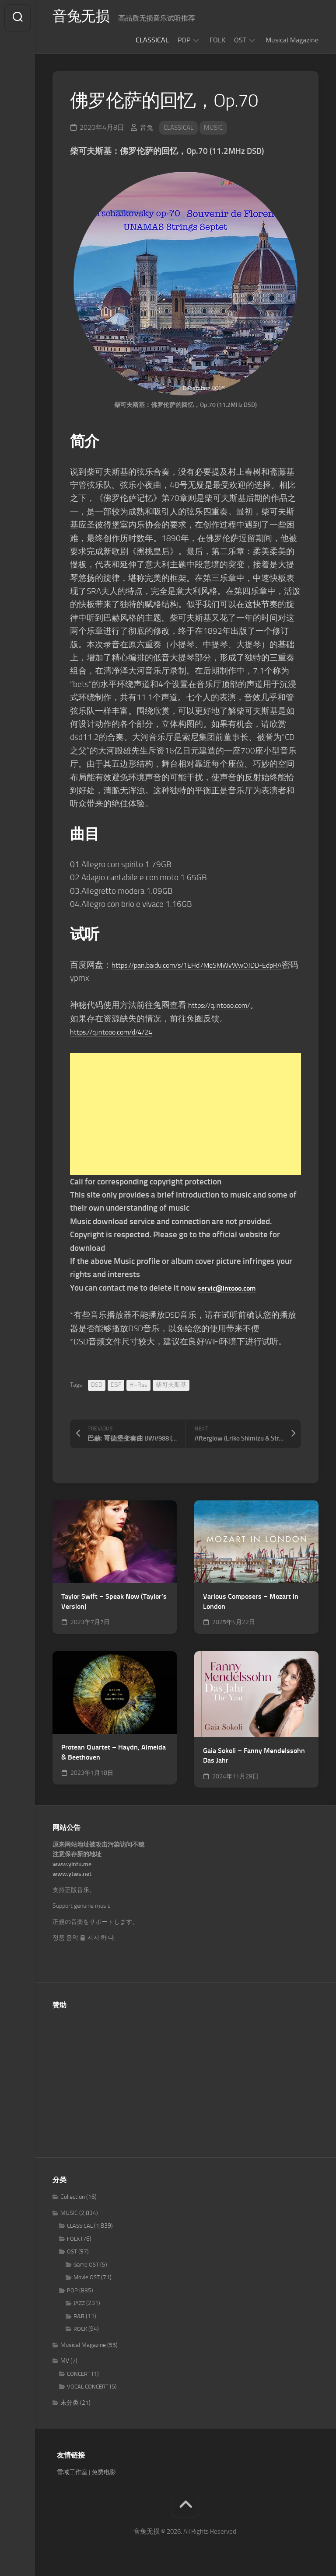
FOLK (217, 40)
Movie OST (87, 2277)
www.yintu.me (71, 1864)
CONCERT (79, 2374)
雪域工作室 (72, 2472)
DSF (116, 1385)
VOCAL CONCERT (87, 2386)
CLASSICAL (152, 40)
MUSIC (218, 127)
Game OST (86, 2264)
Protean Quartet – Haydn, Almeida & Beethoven (113, 1752)
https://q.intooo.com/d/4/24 (121, 1032)
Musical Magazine (292, 40)
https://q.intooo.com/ (226, 1005)
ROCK (80, 2329)
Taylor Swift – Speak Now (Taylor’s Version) (114, 1601)
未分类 (69, 2402)
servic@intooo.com (232, 1288)
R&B (79, 2316)
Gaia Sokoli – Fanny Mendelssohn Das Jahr (254, 1755)
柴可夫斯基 (171, 1385)
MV (64, 2360)
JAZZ (79, 2303)
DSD (96, 1385)
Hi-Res (138, 1385)
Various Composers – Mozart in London (250, 1601)
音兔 (147, 127)
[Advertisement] (185, 1114)
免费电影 (103, 2472)
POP (184, 40)
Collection (72, 2197)
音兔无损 (83, 18)
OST (240, 40)
